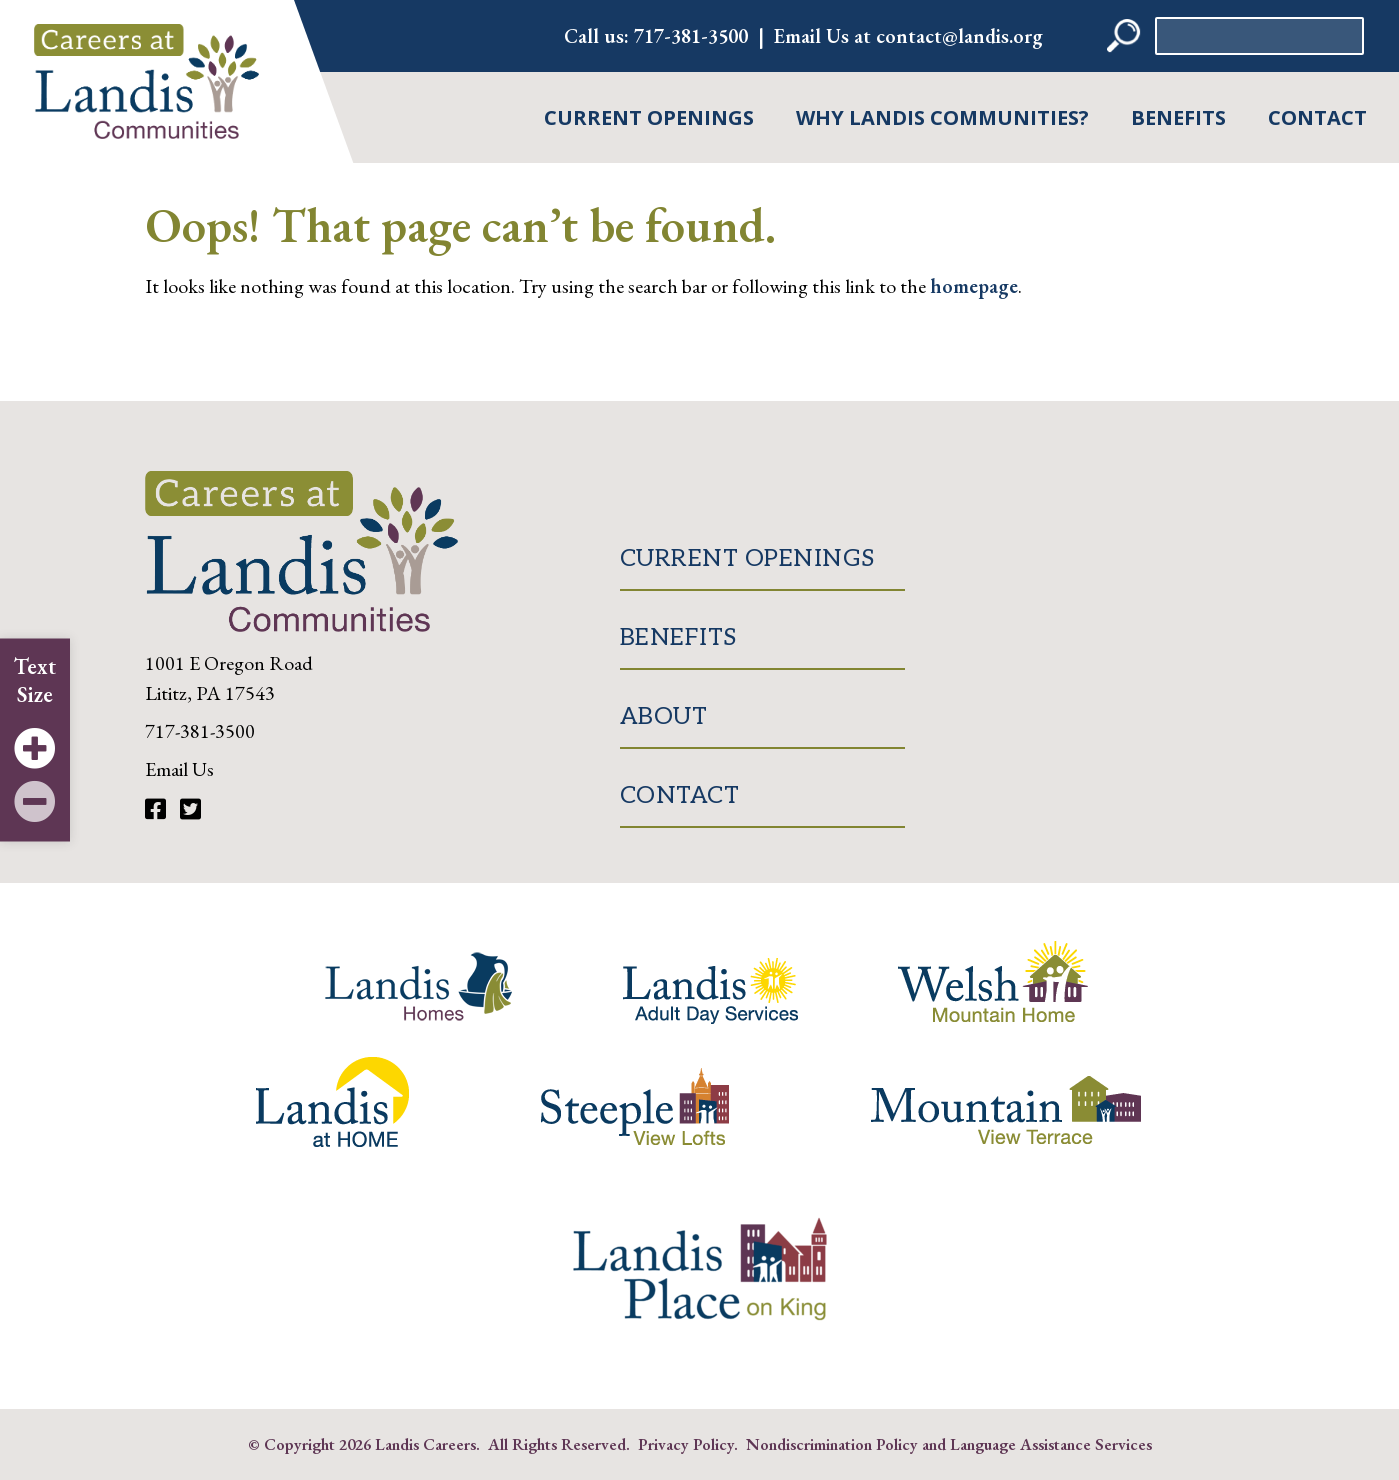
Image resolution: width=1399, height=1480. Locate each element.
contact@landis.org (959, 36)
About (664, 716)
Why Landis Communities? (942, 117)
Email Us (179, 769)
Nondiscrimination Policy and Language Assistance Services (949, 1444)
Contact (1317, 117)
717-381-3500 (691, 36)
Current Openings (649, 117)
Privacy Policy (686, 1444)
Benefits (1178, 117)
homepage (974, 286)
